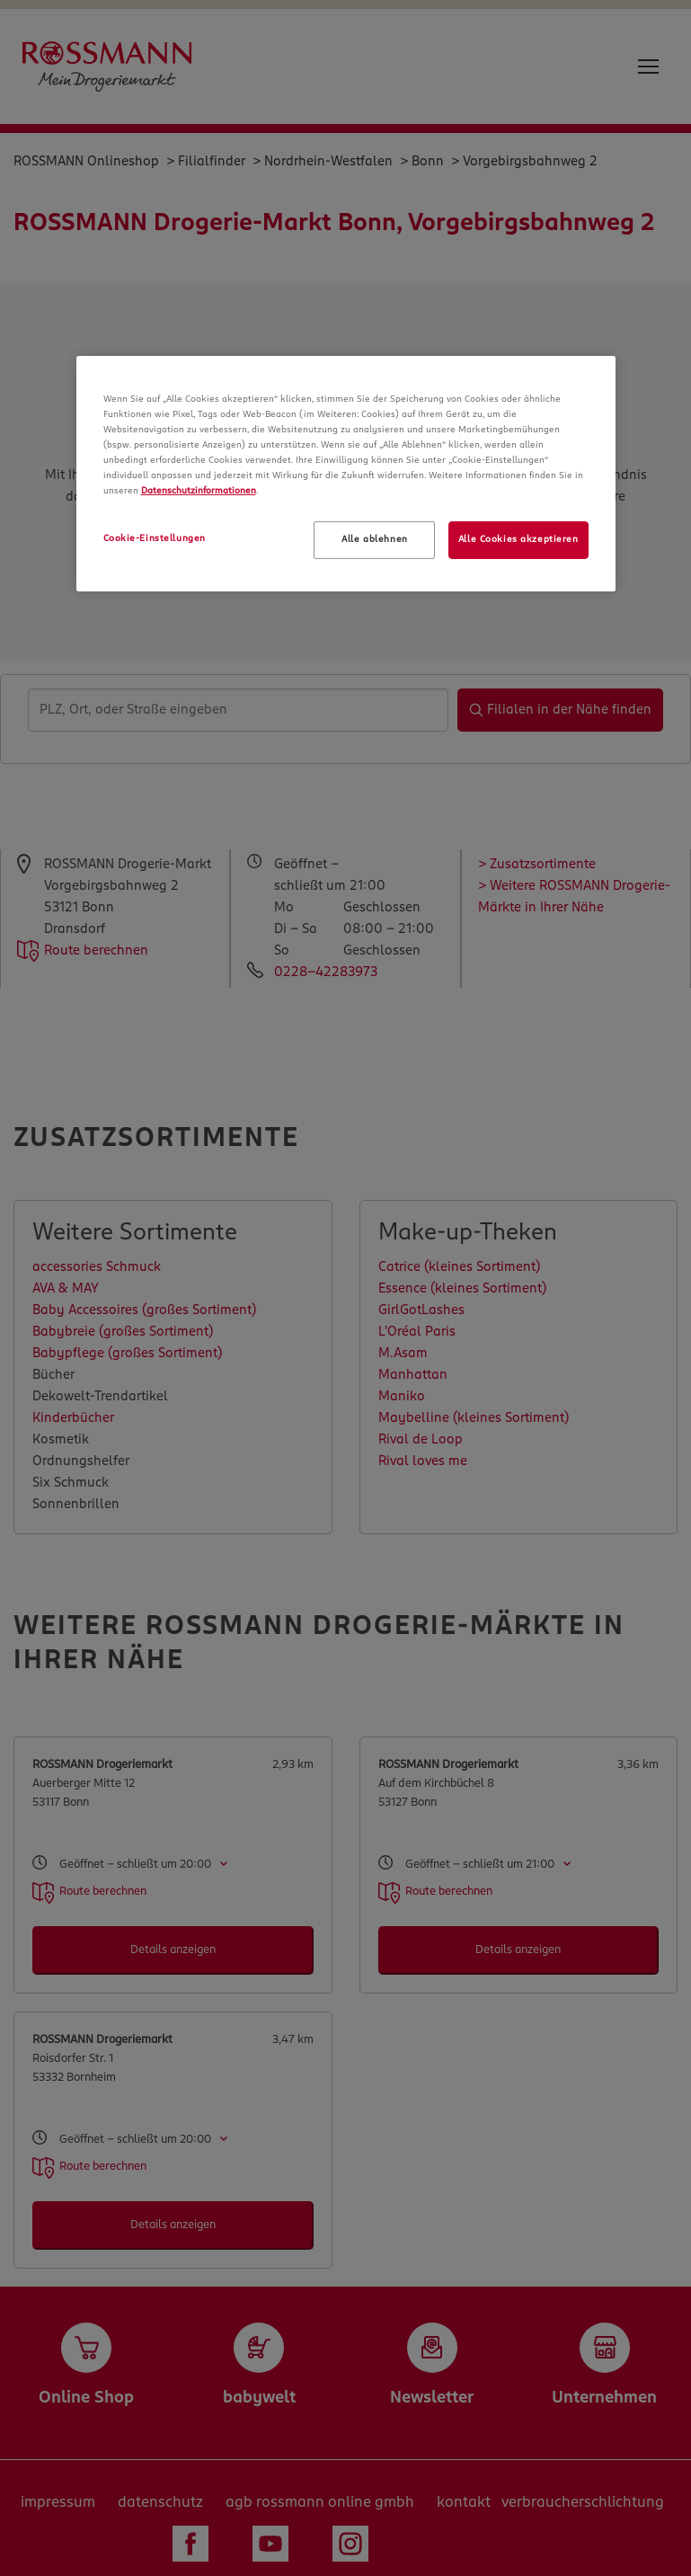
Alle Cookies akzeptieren (518, 539)
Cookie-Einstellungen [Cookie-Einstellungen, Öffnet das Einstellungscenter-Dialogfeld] (154, 538)
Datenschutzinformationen (198, 490)
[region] (346, 473)
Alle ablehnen (374, 539)
